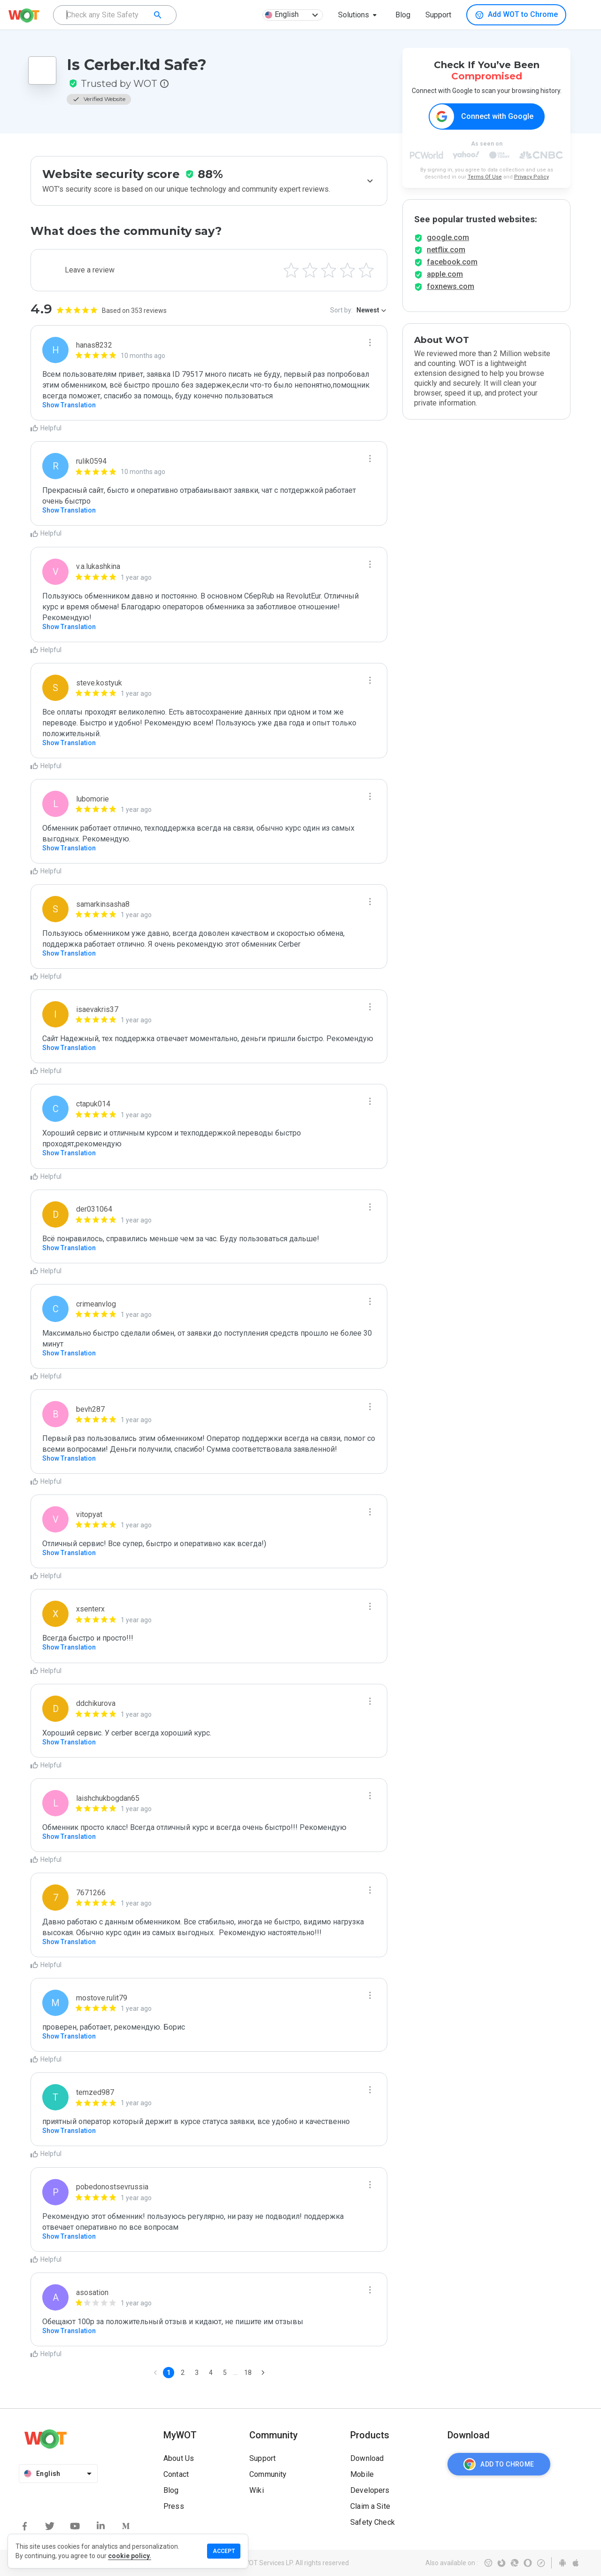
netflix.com (446, 258)
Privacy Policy (531, 177)
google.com (448, 245)
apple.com (445, 282)
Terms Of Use (485, 177)
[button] (359, 15)
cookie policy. (129, 2556)
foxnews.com (450, 294)
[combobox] (115, 15)
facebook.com (452, 270)
